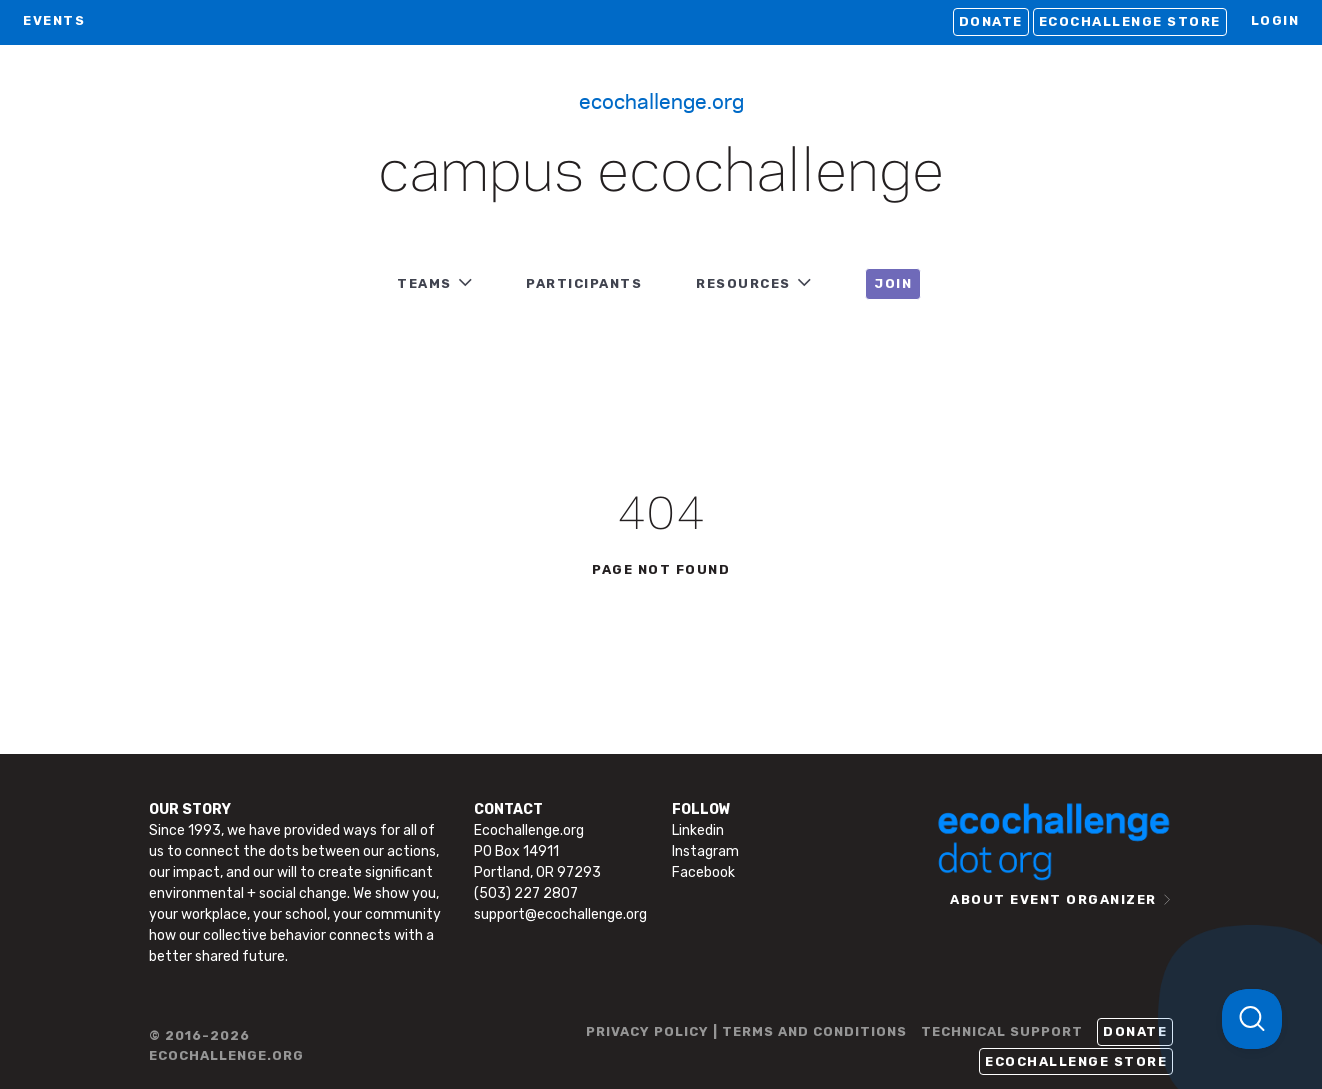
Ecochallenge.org (661, 100)
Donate (991, 21)
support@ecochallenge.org (560, 914)
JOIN (893, 283)
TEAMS (424, 283)
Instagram (705, 851)
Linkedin (698, 830)
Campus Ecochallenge (661, 174)
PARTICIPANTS (584, 283)
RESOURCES (743, 283)
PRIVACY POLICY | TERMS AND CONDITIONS (746, 1031)
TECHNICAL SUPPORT (1002, 1031)
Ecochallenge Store (1130, 21)
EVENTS (54, 20)
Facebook (703, 872)
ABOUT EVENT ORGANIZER (1053, 899)
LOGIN (1275, 20)
